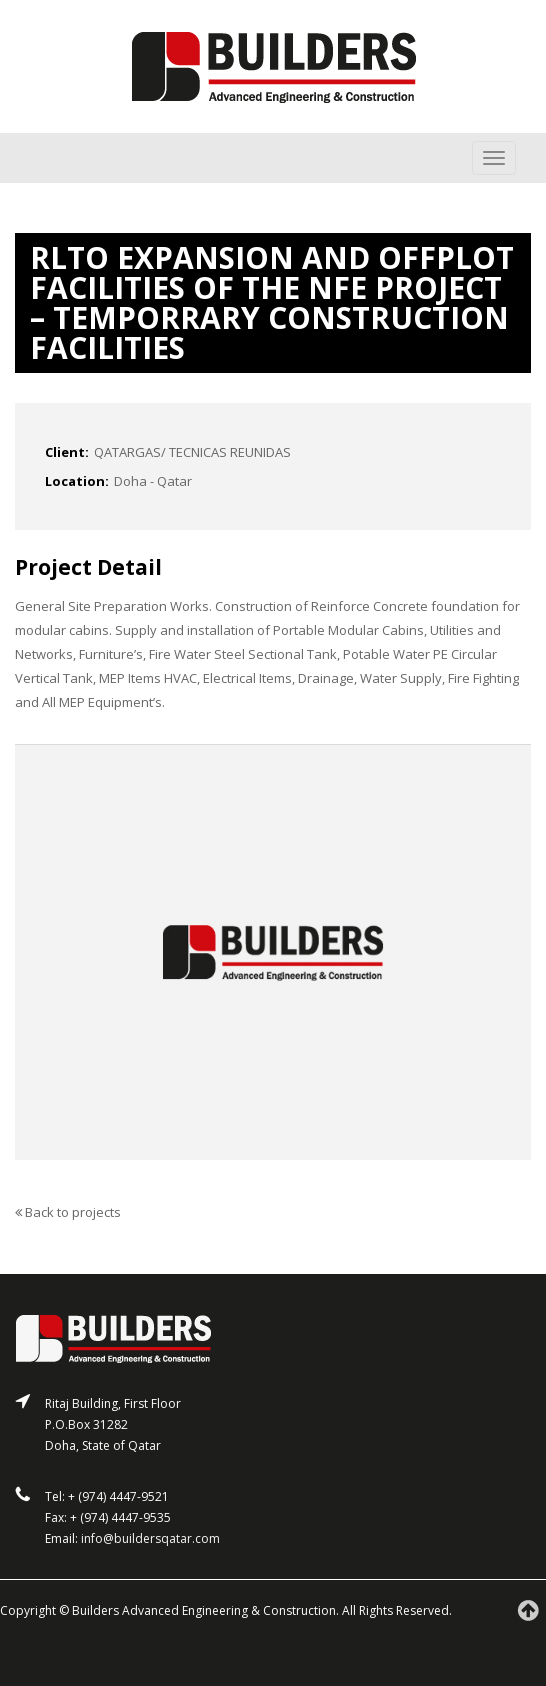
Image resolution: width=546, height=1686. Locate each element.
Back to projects (68, 1212)
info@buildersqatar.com (150, 1538)
